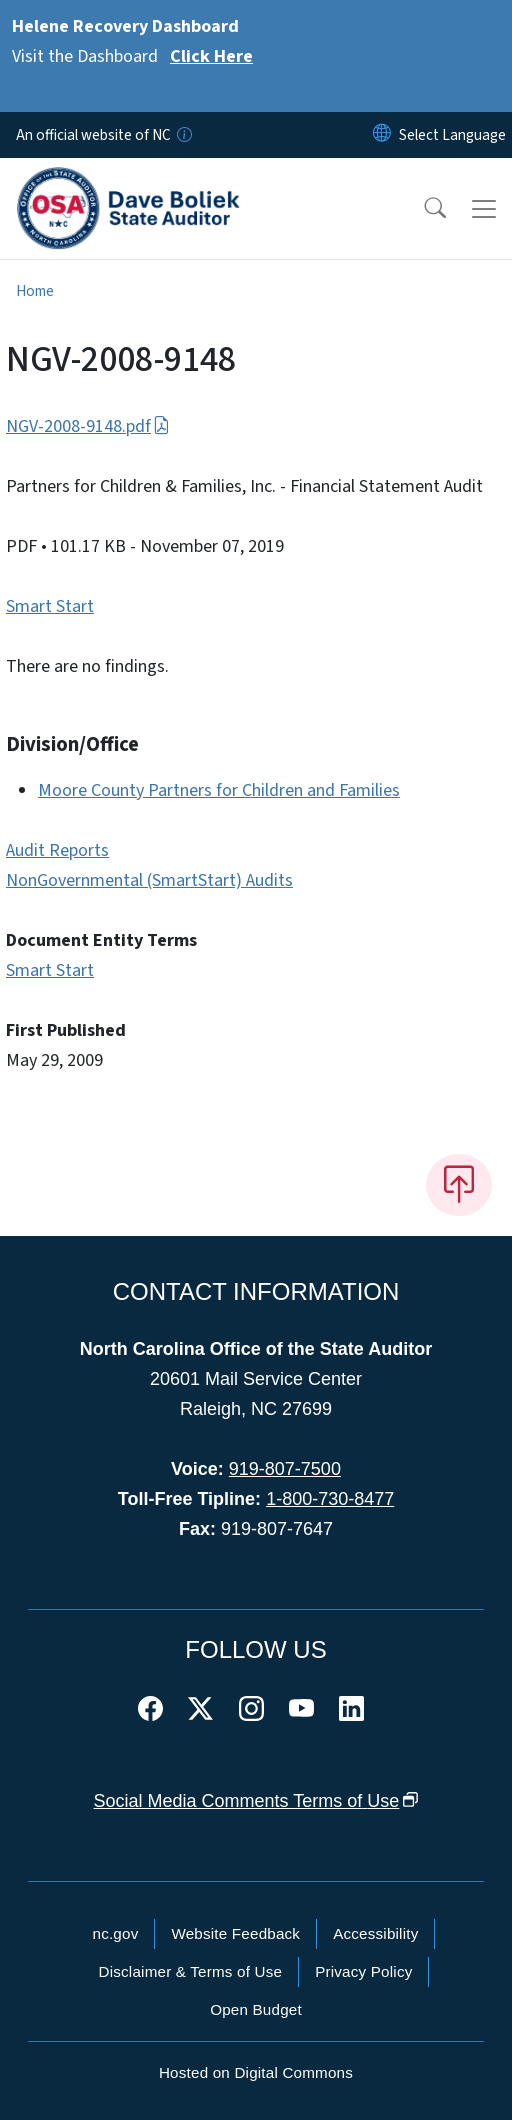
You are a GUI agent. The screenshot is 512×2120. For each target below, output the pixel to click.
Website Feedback (235, 1933)
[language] (452, 135)
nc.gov (116, 1933)
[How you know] (183, 135)
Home (35, 291)
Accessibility (375, 1933)
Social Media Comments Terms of (256, 1801)
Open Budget (256, 2009)
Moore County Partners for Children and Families (219, 790)
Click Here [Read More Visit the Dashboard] (211, 56)
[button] (422, 209)
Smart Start (50, 606)
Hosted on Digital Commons (256, 2072)
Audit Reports (57, 850)
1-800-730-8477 (330, 1499)
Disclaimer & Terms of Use (191, 1971)
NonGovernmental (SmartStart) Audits (149, 880)
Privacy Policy (363, 1971)
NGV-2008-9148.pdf (88, 426)
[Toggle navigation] (484, 209)
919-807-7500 (285, 1469)
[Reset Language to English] (382, 135)
